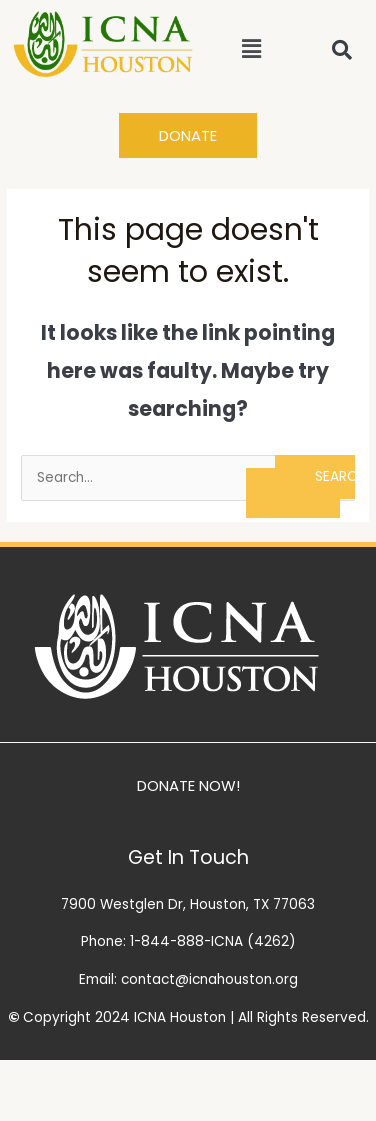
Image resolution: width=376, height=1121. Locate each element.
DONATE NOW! (188, 785)
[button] (252, 49)
